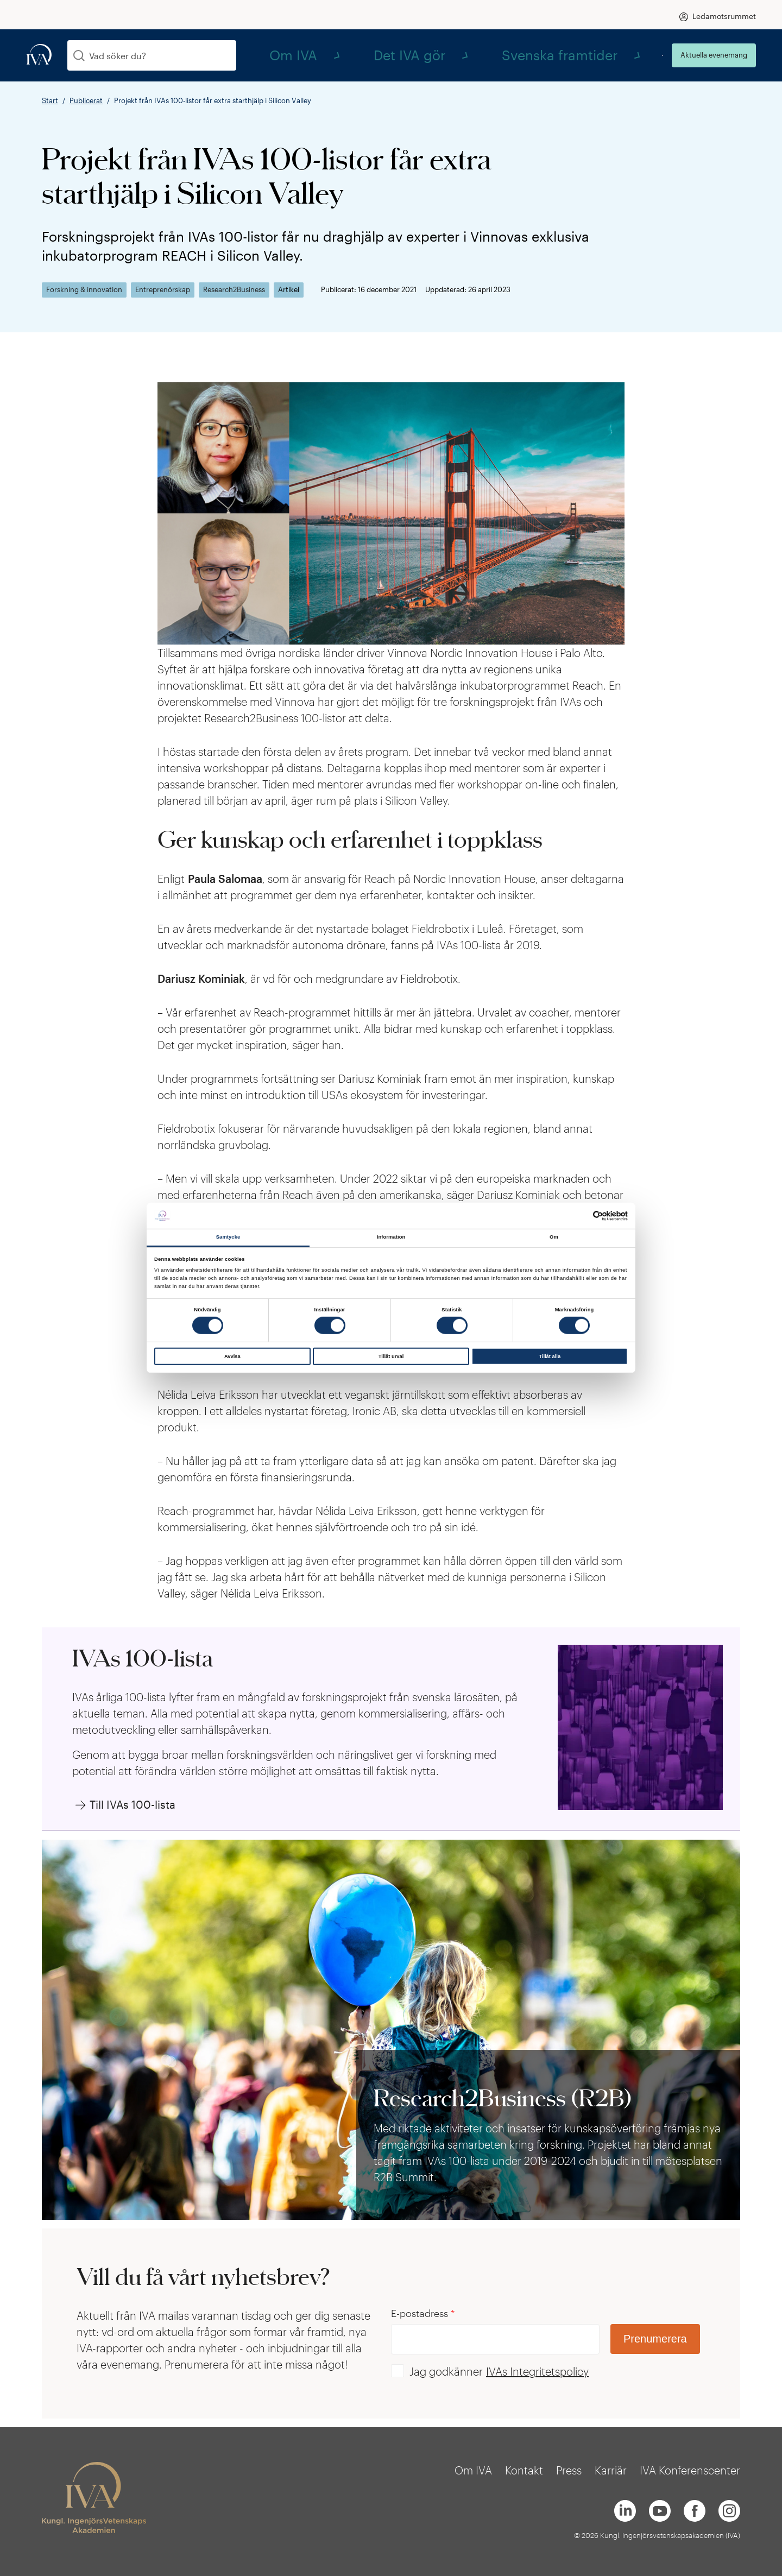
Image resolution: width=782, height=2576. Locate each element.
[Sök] (79, 55)
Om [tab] (554, 1237)
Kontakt (524, 2470)
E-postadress (423, 2313)
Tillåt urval (391, 1356)
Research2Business (234, 290)
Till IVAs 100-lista (132, 1804)
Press (569, 2470)
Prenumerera (655, 2339)
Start (50, 100)
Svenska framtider (597, 55)
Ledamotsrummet (724, 16)
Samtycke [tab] (228, 1237)
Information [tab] (391, 1237)
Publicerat (86, 100)
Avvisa (232, 1356)
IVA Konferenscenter (690, 2470)
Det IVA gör (505, 55)
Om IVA (436, 55)
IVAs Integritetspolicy (537, 2371)
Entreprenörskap (162, 290)
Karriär (611, 2470)
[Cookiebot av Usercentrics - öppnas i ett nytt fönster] (580, 1215)
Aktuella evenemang (713, 54)
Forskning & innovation (84, 290)
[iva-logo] (39, 55)
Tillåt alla (549, 1356)
